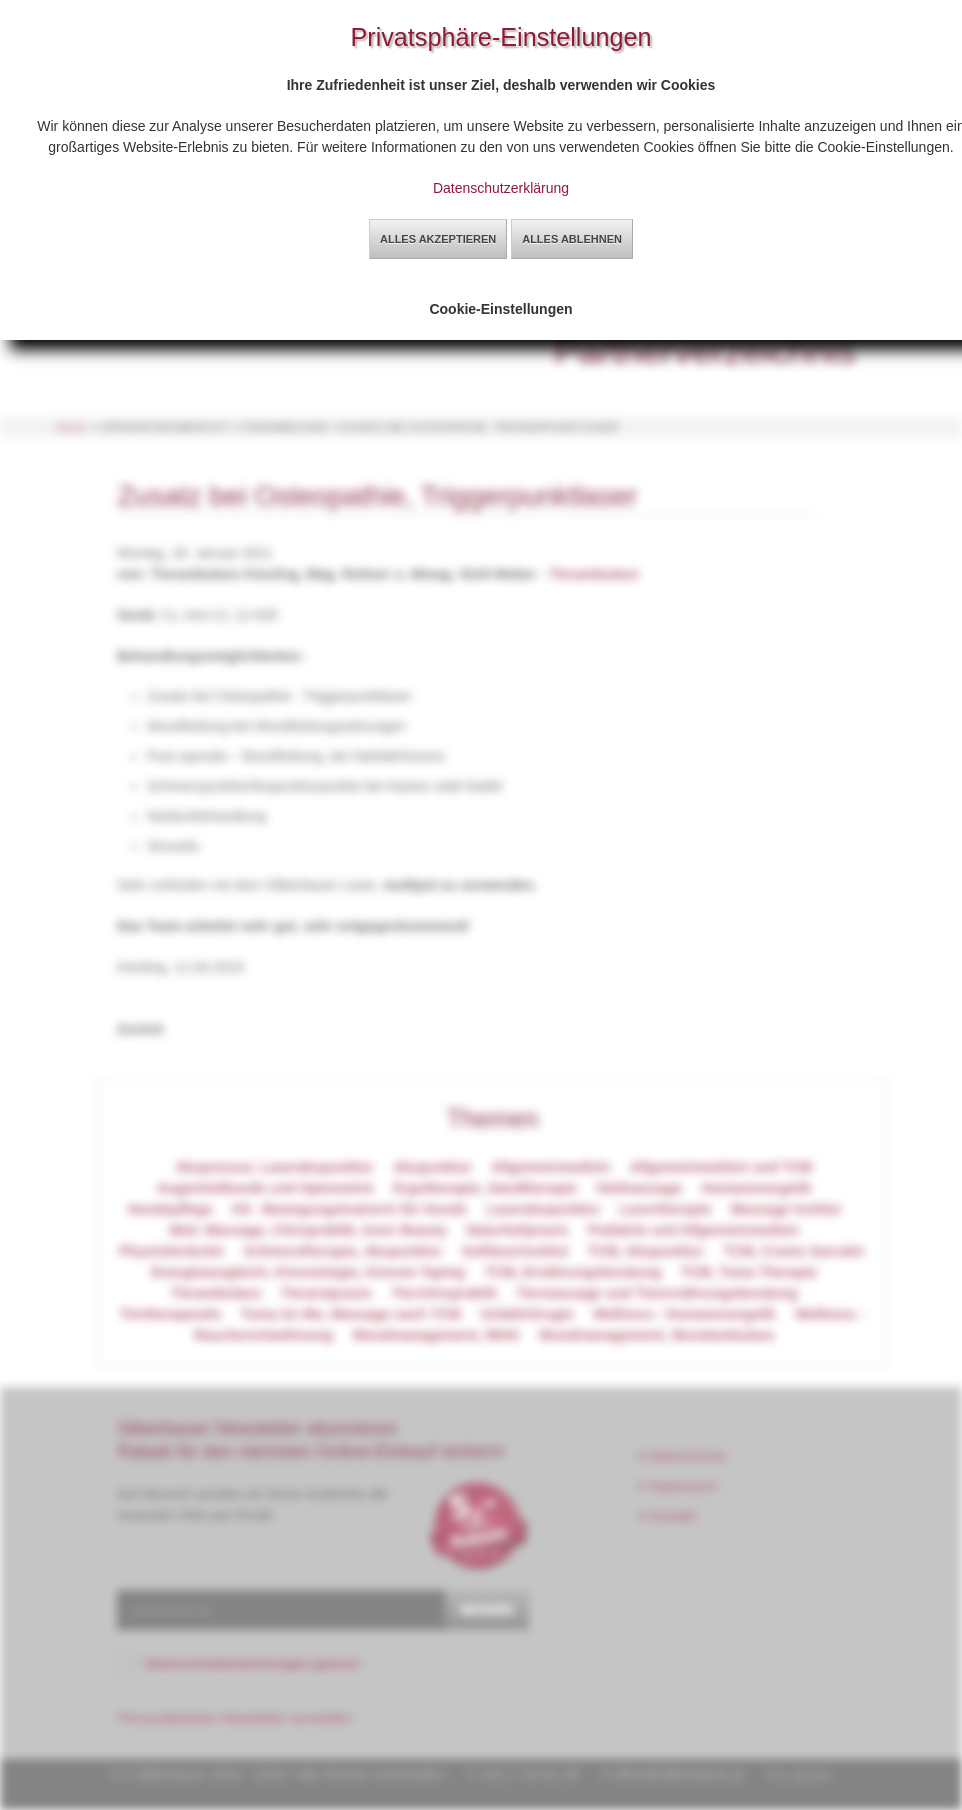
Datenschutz (682, 1456)
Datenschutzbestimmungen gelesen (252, 1664)
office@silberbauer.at (677, 1774)
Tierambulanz (594, 574)
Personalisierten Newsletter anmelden (235, 1718)
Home (71, 427)
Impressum (678, 1486)
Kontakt (667, 1516)
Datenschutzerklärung (501, 188)
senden (487, 1609)
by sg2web (803, 1775)
